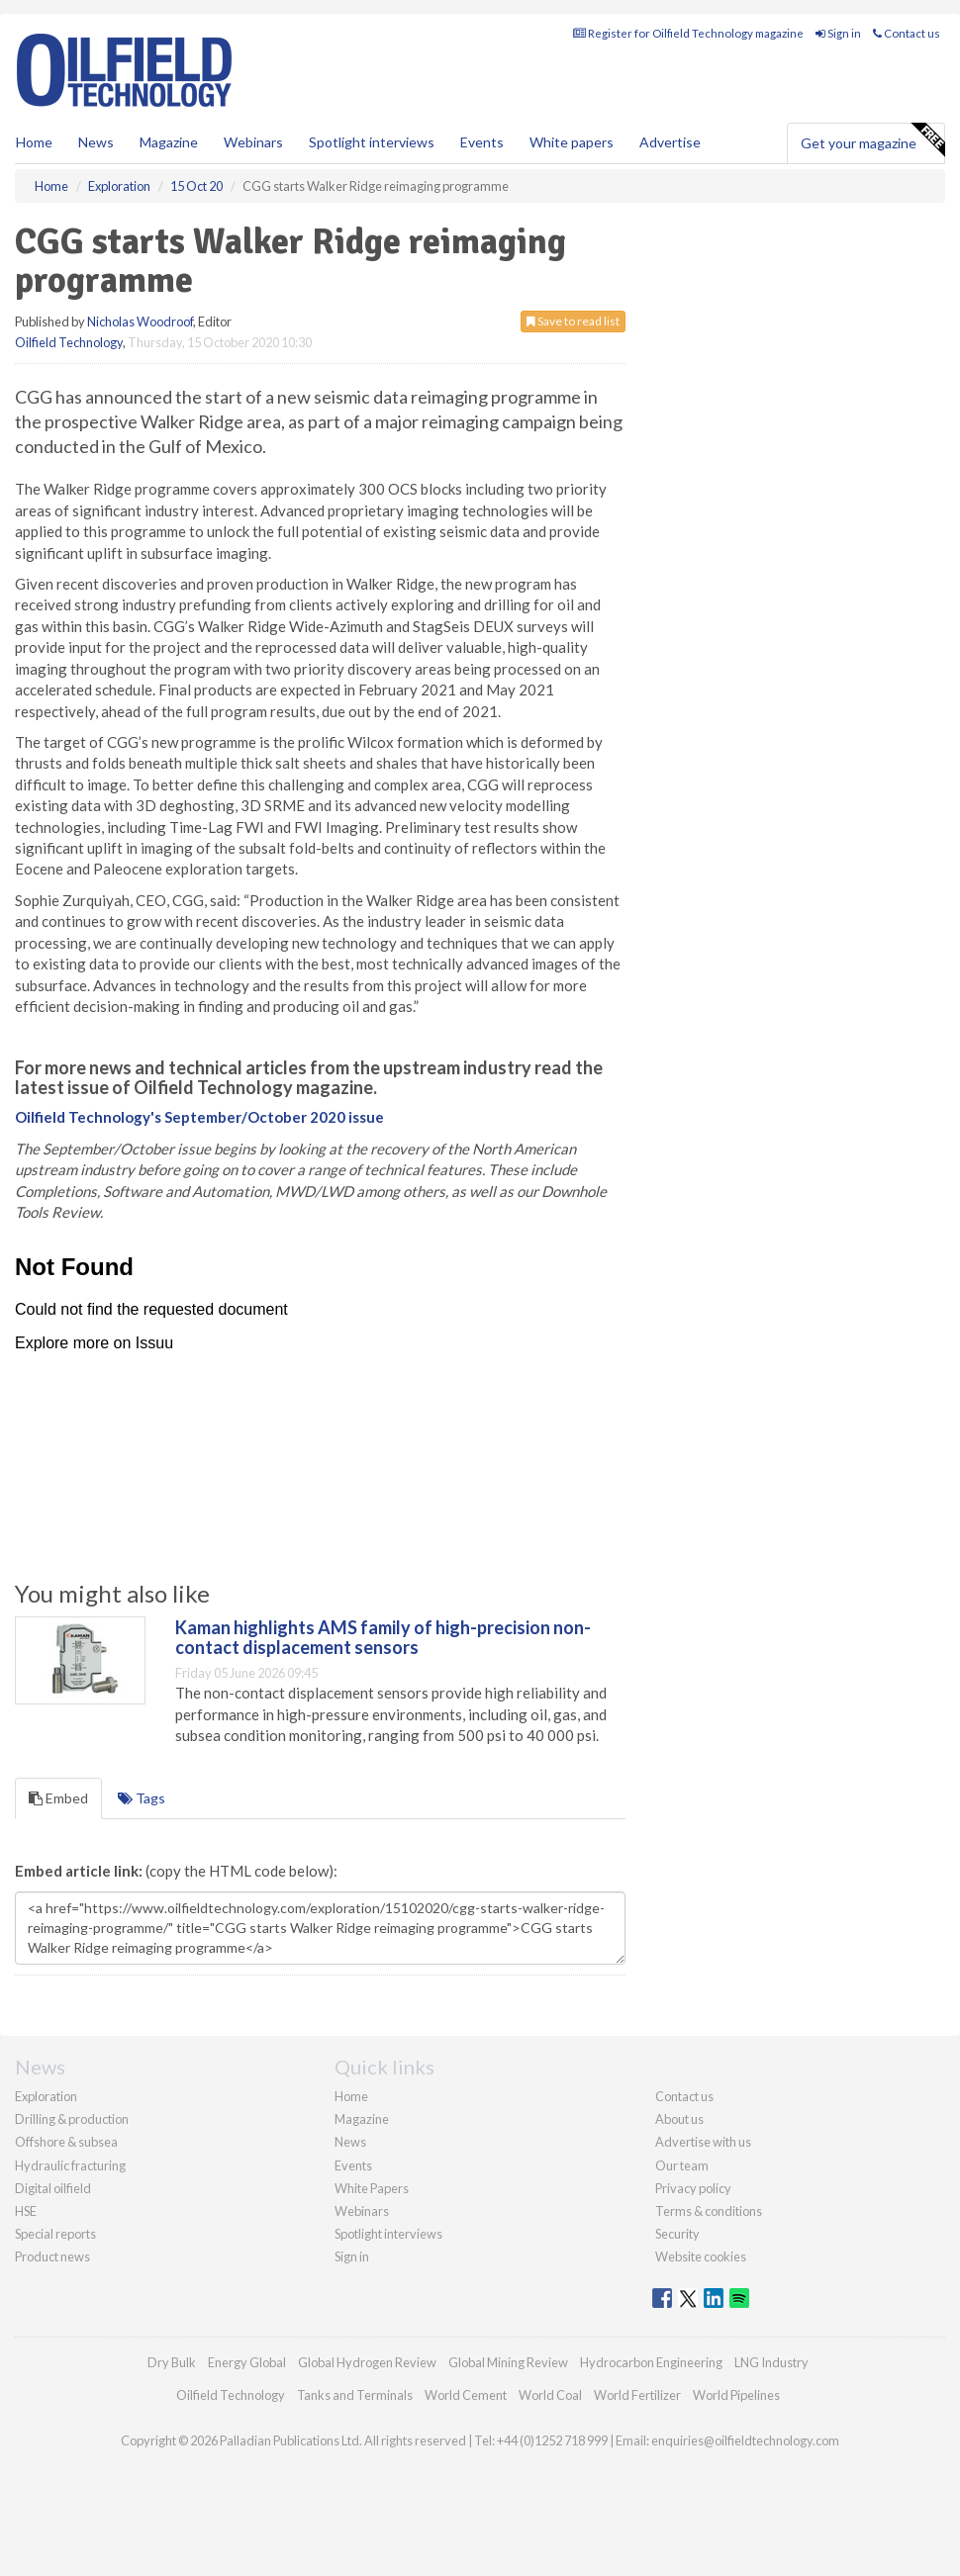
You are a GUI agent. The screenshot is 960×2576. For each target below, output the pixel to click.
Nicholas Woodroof (140, 321)
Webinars (253, 142)
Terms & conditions (708, 2211)
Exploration (46, 2096)
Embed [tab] (58, 1798)
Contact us (906, 33)
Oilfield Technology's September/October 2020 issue (199, 1117)
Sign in (838, 33)
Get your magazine (872, 140)
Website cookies (700, 2256)
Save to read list (573, 321)
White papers (571, 142)
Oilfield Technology (69, 342)
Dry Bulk (171, 2362)
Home (34, 142)
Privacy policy (693, 2188)
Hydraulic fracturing (70, 2165)
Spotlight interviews (371, 142)
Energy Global (247, 2362)
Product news (52, 2256)
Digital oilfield (53, 2188)
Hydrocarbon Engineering (651, 2362)
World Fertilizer (637, 2395)
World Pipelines (736, 2395)
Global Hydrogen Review (367, 2362)
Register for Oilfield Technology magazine (688, 33)
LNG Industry (771, 2362)
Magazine (169, 142)
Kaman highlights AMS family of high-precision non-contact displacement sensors (383, 1637)
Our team (682, 2165)
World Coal (550, 2395)
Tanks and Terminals (355, 2395)
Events (482, 142)
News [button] (96, 142)
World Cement (466, 2395)
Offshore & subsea (66, 2142)
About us (679, 2119)
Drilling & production (72, 2119)
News (350, 2142)
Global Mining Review (508, 2362)
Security (677, 2234)
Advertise (670, 142)
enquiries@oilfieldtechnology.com (745, 2440)
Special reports (55, 2234)
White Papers (372, 2188)
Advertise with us (703, 2142)
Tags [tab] (141, 1798)
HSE (26, 2211)
